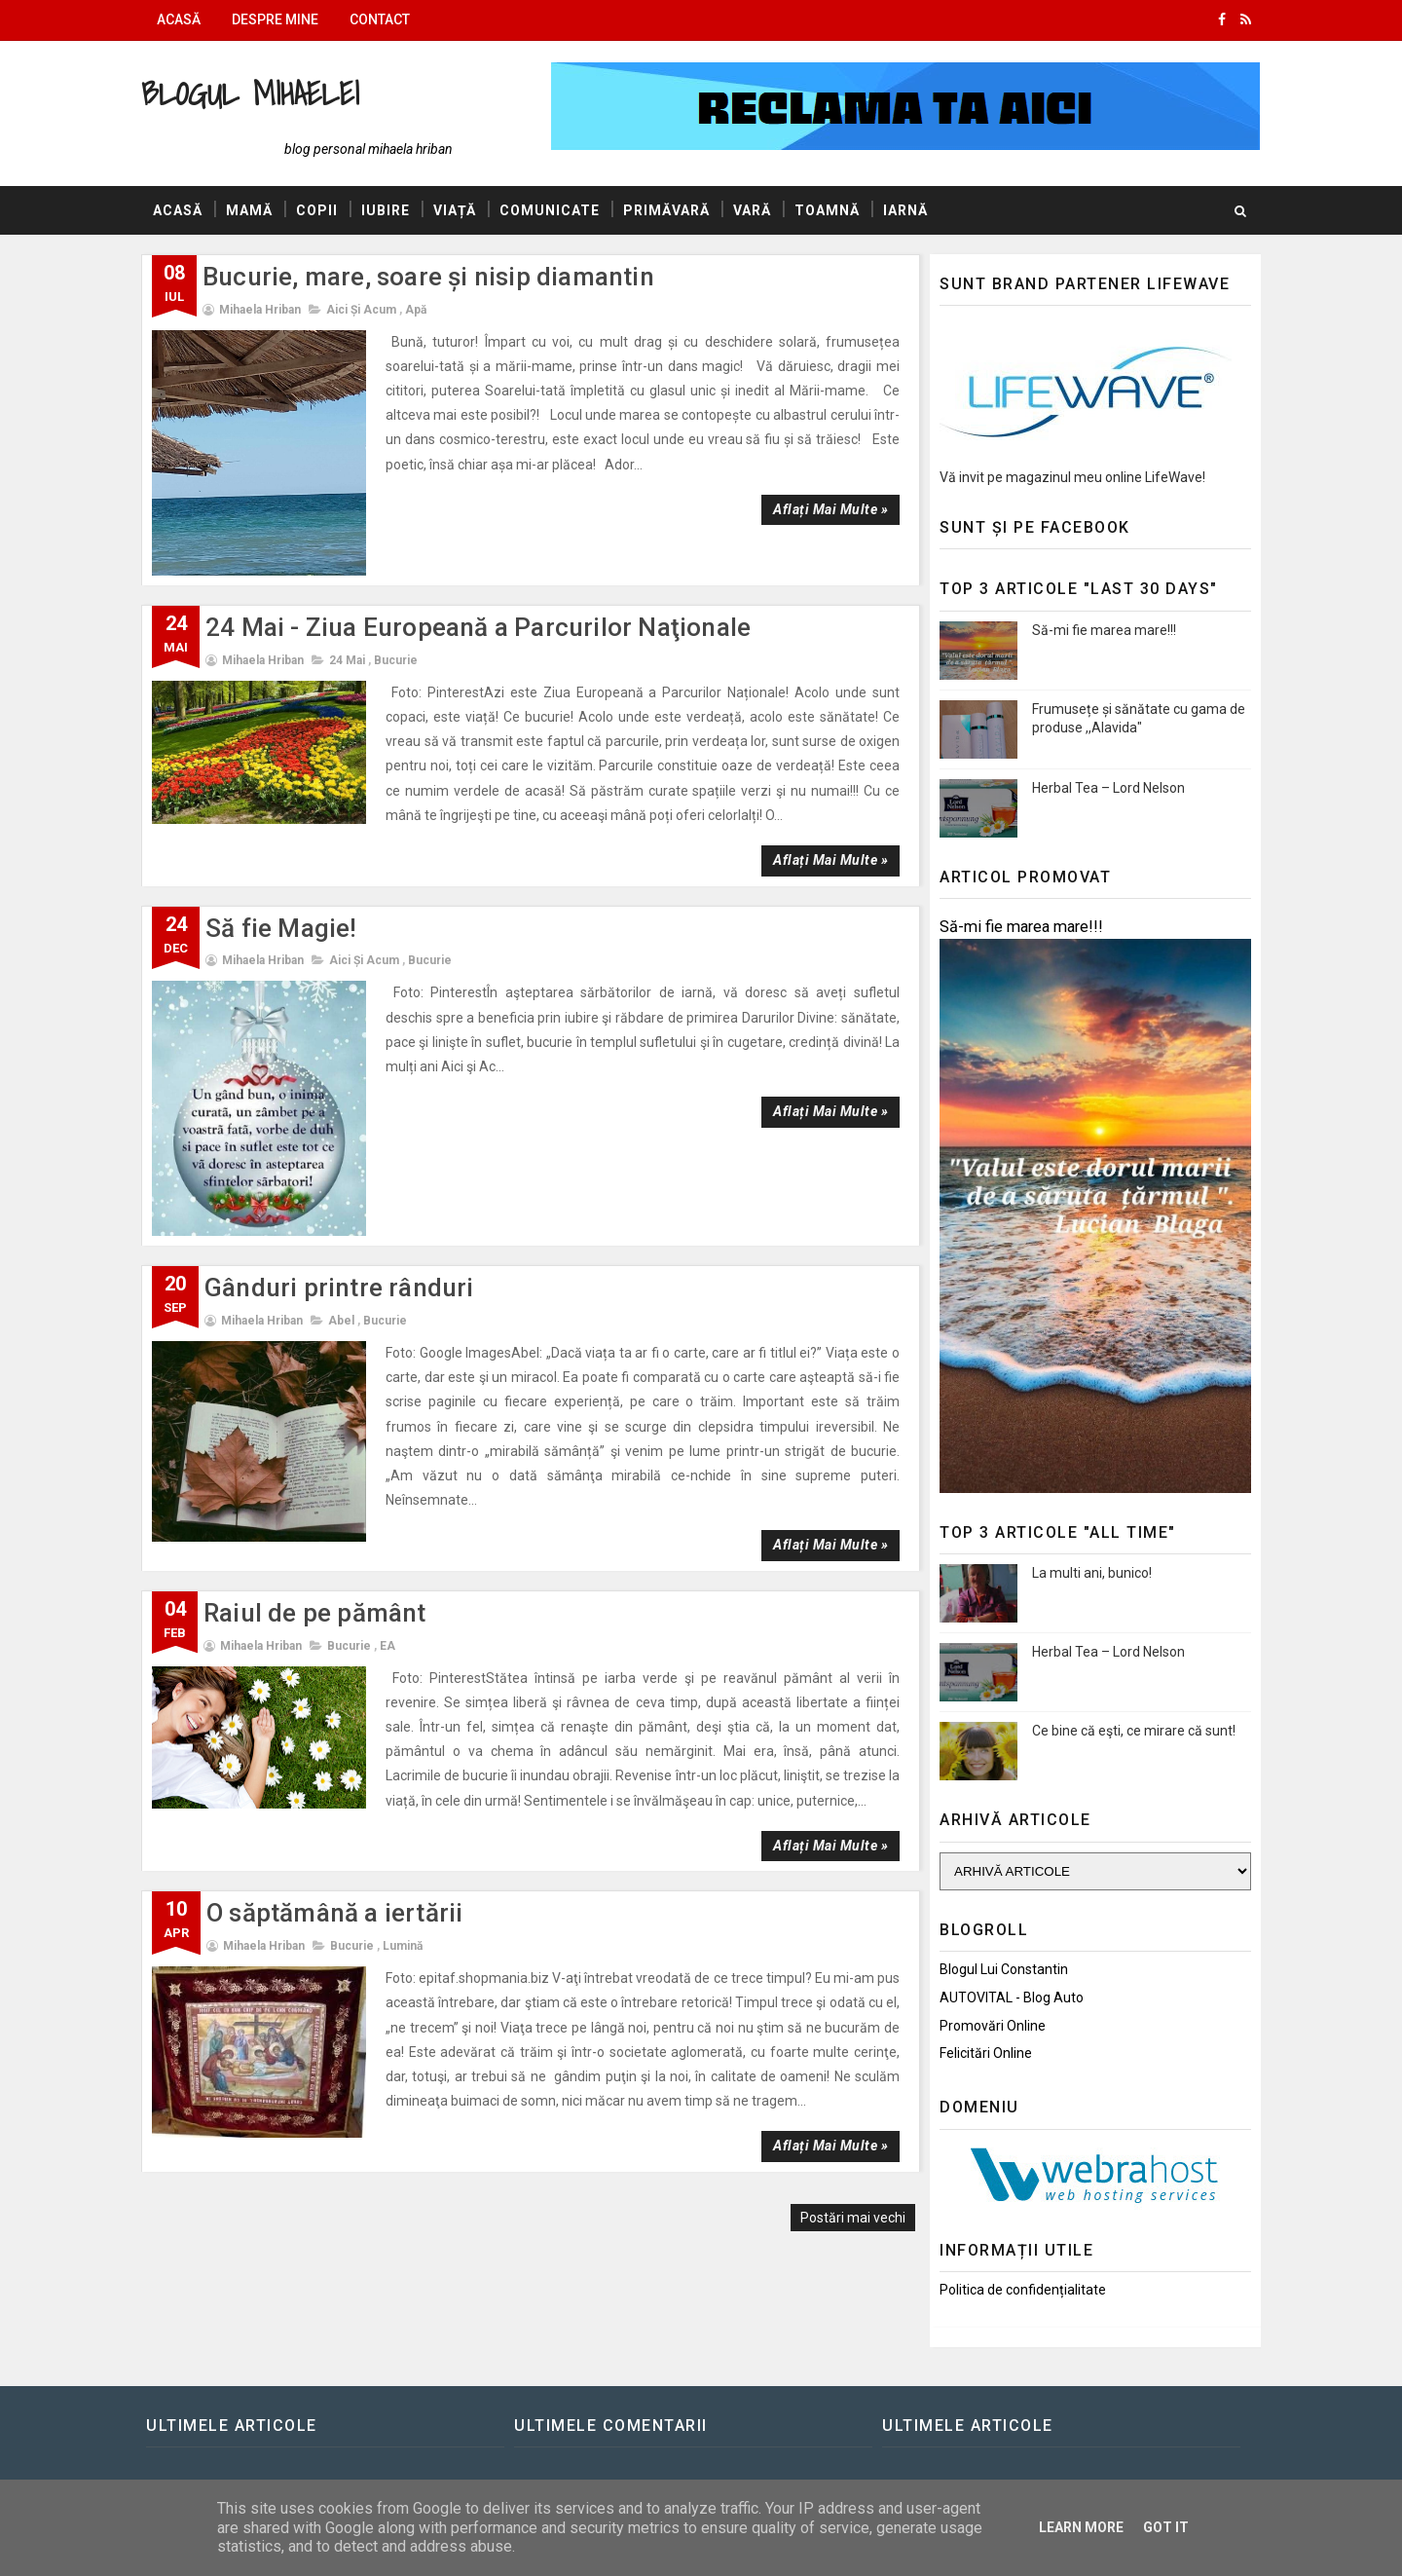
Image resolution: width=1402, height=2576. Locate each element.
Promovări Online (993, 2026)
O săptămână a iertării (334, 1912)
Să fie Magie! (281, 928)
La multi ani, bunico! (1092, 1573)
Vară (752, 210)
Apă (415, 310)
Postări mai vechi (852, 2217)
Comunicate (549, 210)
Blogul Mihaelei (250, 93)
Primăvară (666, 210)
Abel (341, 1320)
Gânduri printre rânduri (339, 1287)
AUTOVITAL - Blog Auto (1012, 1997)
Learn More (1081, 2527)
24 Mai (347, 660)
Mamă (249, 210)
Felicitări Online (986, 2053)
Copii (317, 210)
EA (387, 1646)
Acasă (179, 19)
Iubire (385, 210)
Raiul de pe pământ (314, 1612)
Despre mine (275, 19)
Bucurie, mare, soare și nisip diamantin (428, 276)
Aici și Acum (361, 310)
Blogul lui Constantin (1004, 1969)
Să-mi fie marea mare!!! (1104, 630)
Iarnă (905, 210)
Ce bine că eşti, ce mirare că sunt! (1134, 1730)
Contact (380, 19)
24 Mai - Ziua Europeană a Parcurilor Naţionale (478, 627)
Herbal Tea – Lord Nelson (1108, 788)
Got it (1166, 2527)
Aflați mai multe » (830, 509)
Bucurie (396, 660)
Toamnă (827, 210)
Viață (454, 210)
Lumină (403, 1946)
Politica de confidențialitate (1023, 2289)
